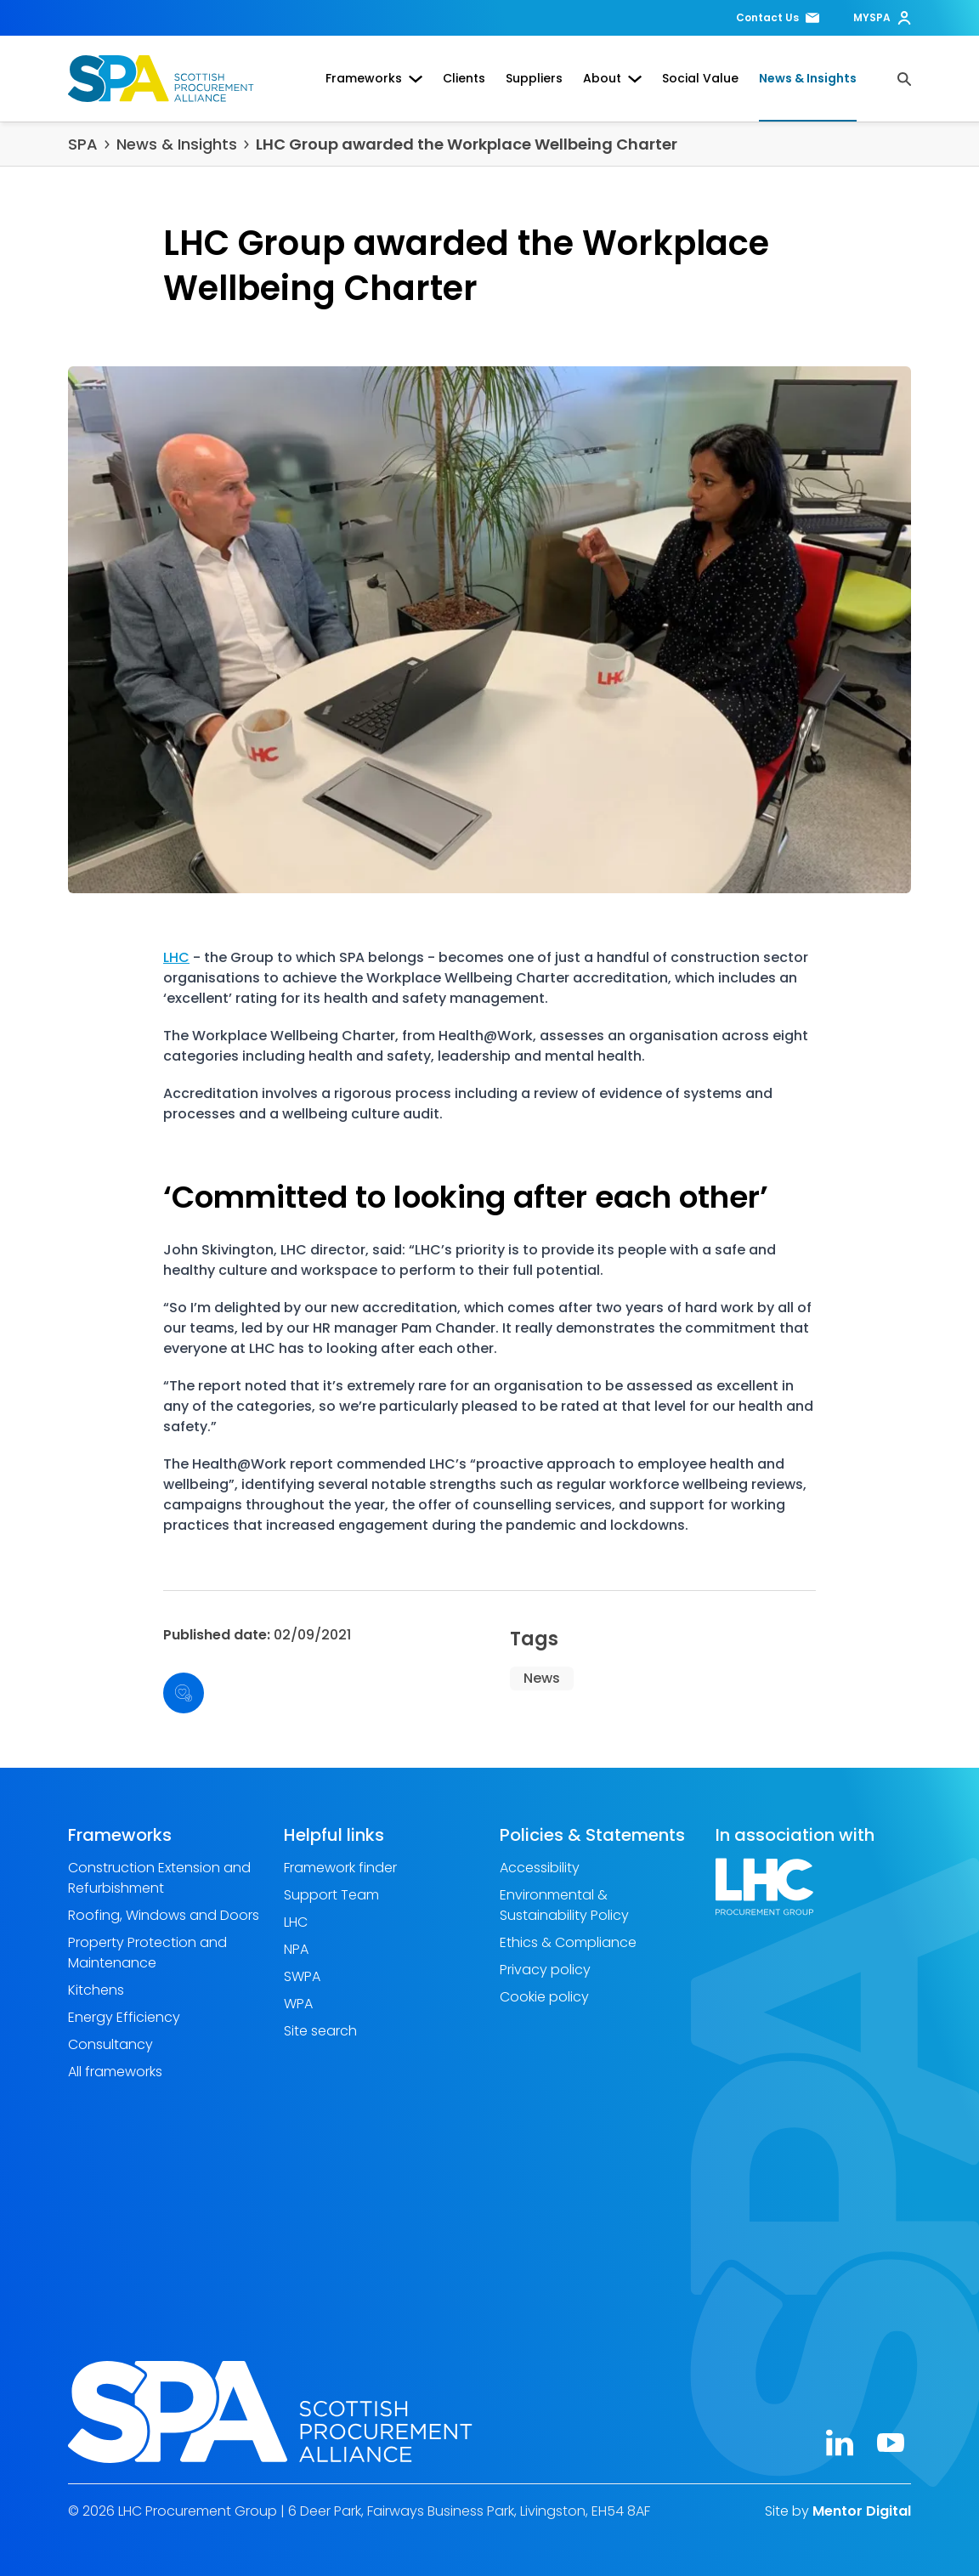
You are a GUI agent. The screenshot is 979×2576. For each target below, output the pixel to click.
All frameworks (115, 2071)
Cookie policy (544, 1997)
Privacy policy (545, 1969)
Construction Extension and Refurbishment (159, 1878)
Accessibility (540, 1867)
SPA (83, 144)
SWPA (302, 1976)
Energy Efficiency (124, 2017)
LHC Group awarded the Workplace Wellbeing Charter (466, 144)
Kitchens (96, 1990)
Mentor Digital (861, 2511)
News (541, 1678)
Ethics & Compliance (568, 1942)
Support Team (331, 1895)
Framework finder (340, 1867)
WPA (298, 2003)
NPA (296, 1949)
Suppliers (534, 78)
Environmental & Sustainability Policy (564, 1905)
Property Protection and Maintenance (147, 1953)
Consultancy (110, 2044)
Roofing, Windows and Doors (163, 1915)
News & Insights (808, 78)
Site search (320, 2031)
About (612, 78)
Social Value (700, 78)
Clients (464, 78)
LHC (176, 957)
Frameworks (373, 78)
